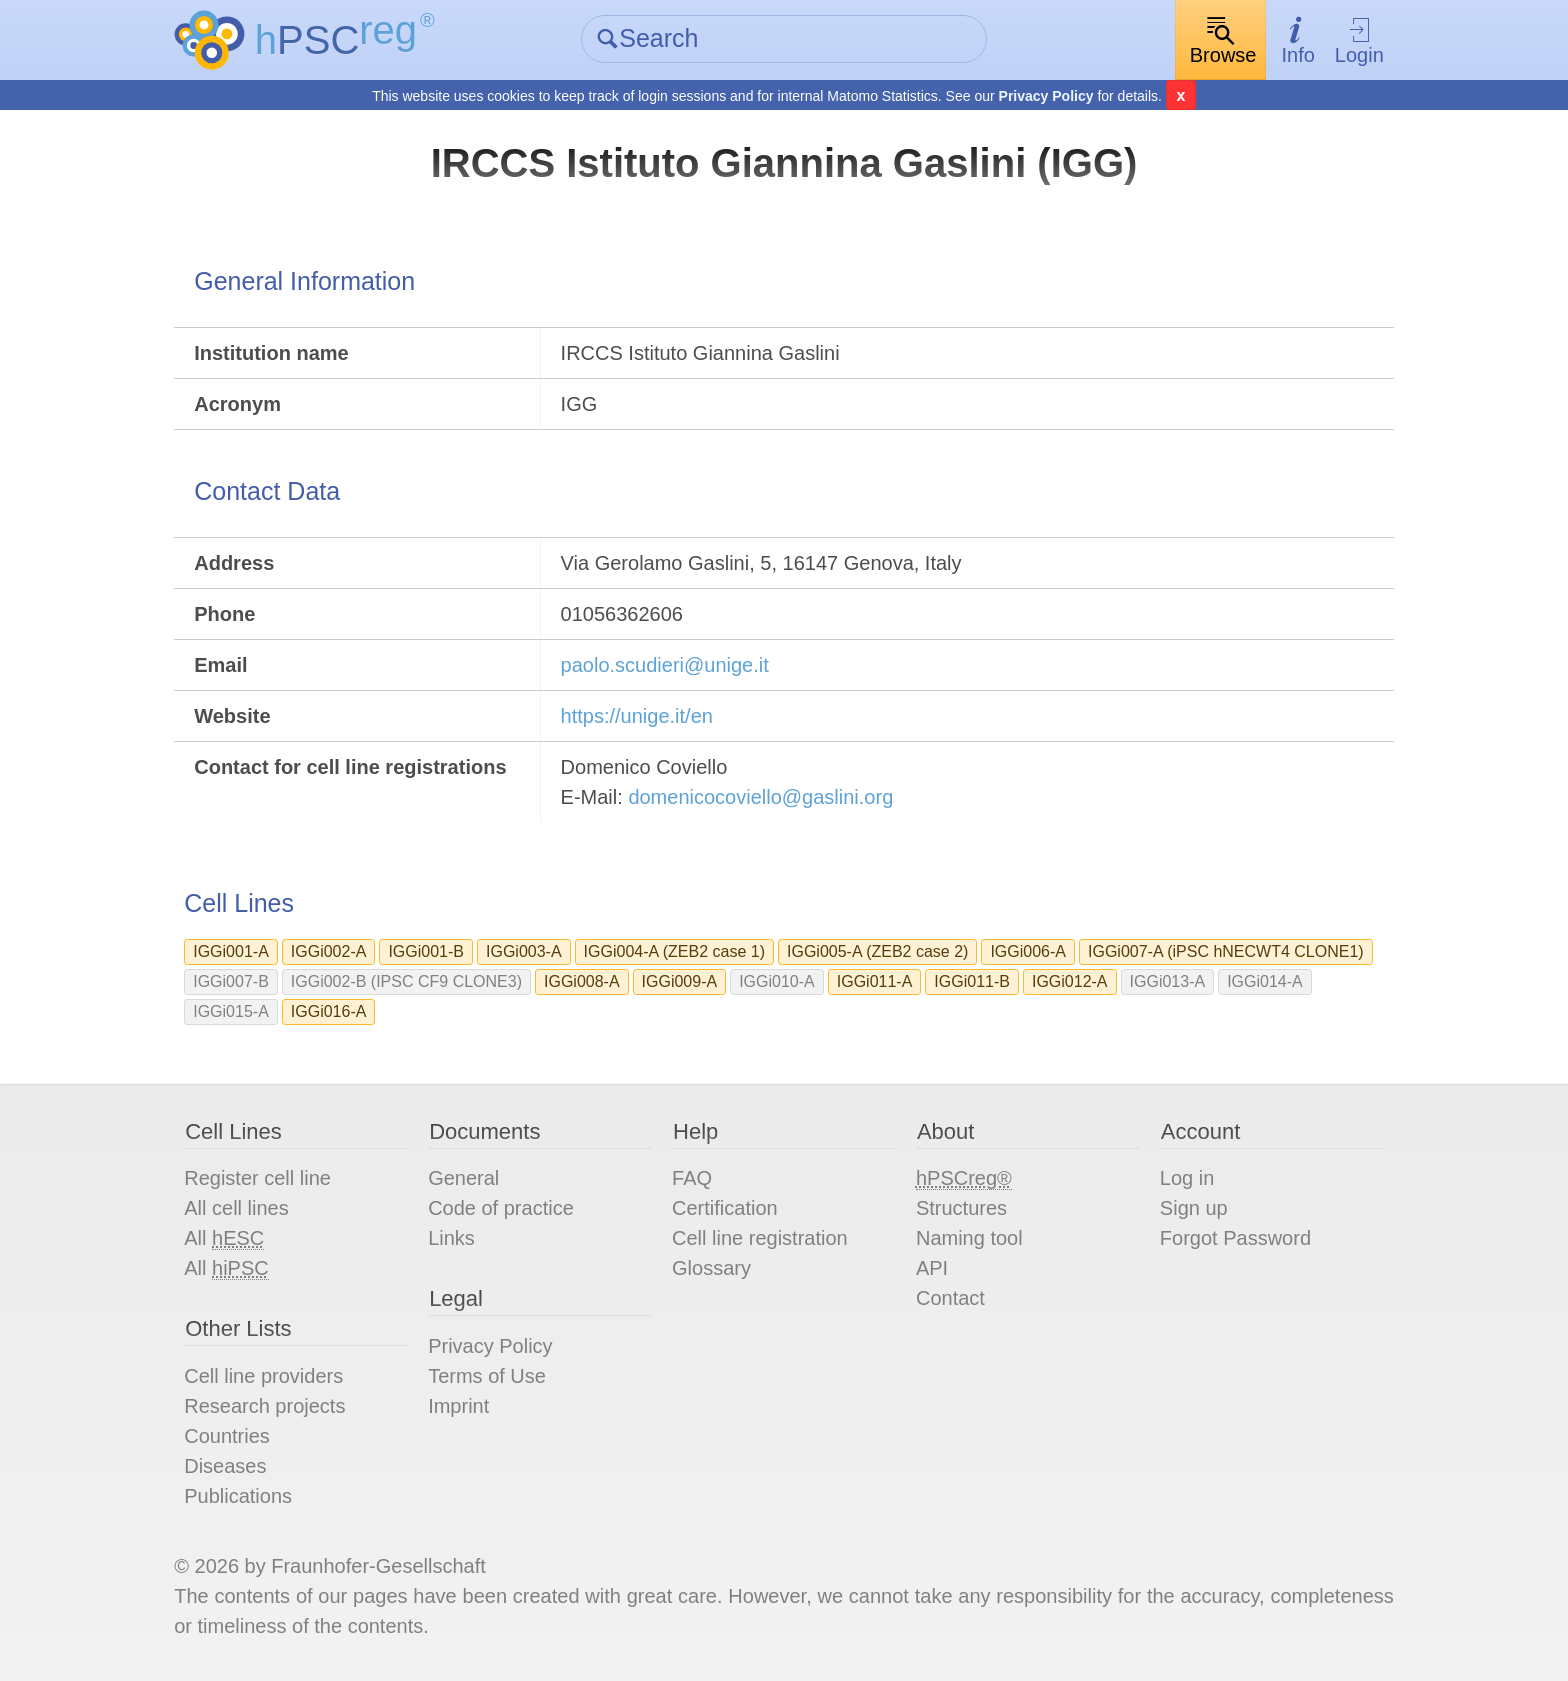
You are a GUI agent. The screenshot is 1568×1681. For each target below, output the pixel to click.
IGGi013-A (1168, 981)
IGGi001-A (231, 951)
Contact (950, 1298)
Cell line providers (263, 1376)
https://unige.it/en (637, 716)
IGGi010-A (777, 981)
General (463, 1178)
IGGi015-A (231, 1011)
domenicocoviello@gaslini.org (760, 797)
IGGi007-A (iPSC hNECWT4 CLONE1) (1226, 951)
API (932, 1268)
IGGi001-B (426, 951)
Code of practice (501, 1208)
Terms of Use (487, 1376)
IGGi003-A (524, 951)
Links (451, 1238)
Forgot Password (1235, 1238)
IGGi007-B (231, 981)
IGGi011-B (972, 981)
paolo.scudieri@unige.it (665, 665)
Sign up (1194, 1208)
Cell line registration (760, 1238)
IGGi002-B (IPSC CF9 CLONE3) (406, 981)
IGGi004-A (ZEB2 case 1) (674, 951)
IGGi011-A (875, 981)
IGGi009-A (680, 981)
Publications (238, 1496)
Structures (961, 1208)
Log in (1187, 1178)
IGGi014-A (1265, 981)
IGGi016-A (329, 1011)
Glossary (711, 1268)
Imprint (458, 1406)
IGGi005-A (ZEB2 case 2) (877, 951)
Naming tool (969, 1238)
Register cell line (257, 1178)
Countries (227, 1436)
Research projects (264, 1406)
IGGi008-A (582, 981)
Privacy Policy (1046, 96)
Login (1359, 40)
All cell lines (236, 1208)
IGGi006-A (1028, 951)
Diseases (225, 1466)
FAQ (692, 1178)
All (224, 1238)
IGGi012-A (1070, 981)
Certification (725, 1208)
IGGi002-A (329, 951)
